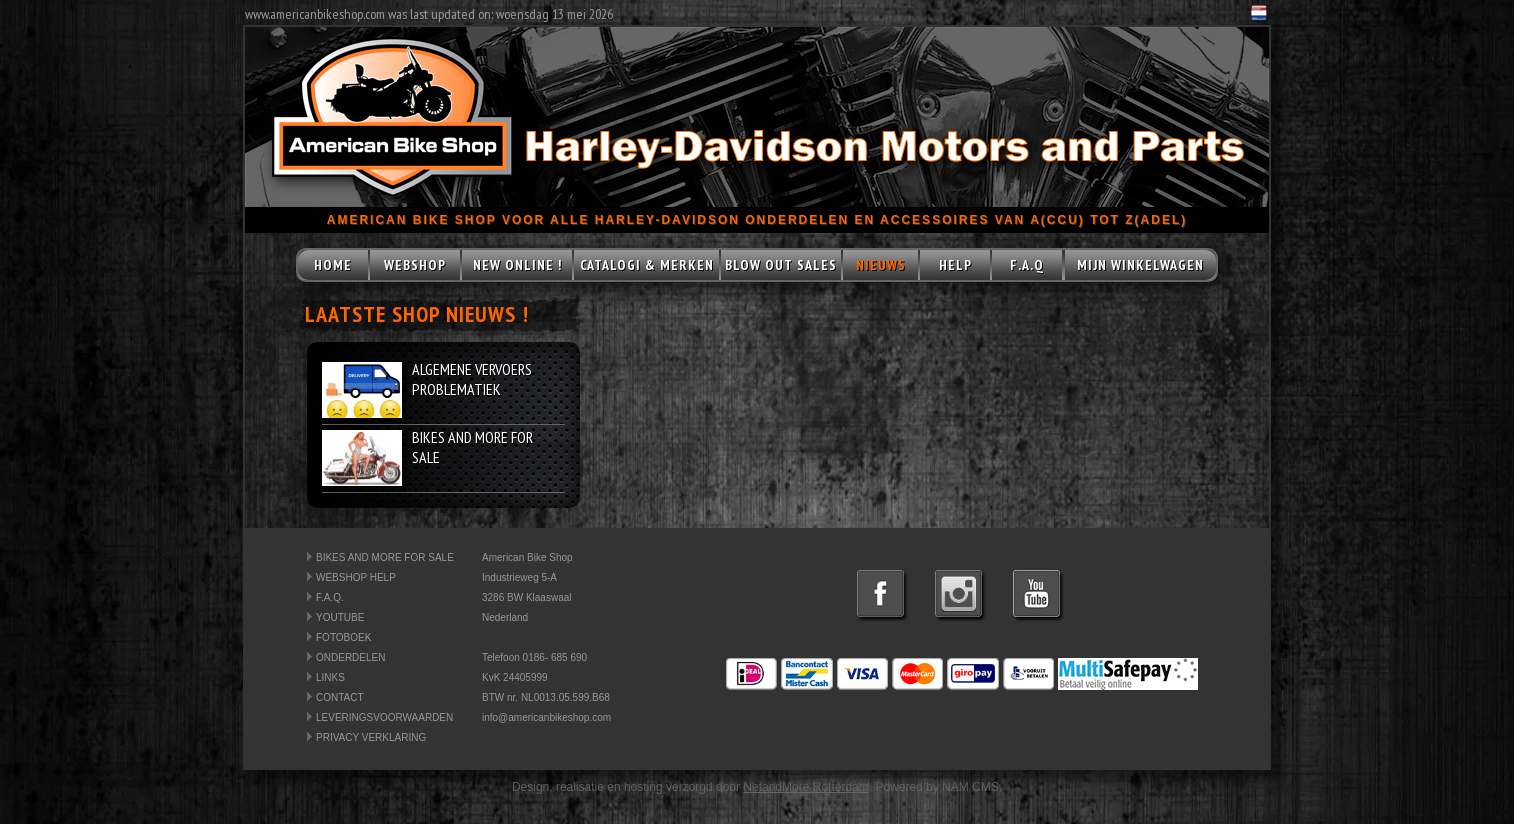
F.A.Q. (330, 597)
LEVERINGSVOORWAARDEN (384, 717)
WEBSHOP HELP (356, 577)
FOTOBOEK (343, 637)
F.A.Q (1027, 265)
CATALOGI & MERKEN (647, 265)
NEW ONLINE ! (517, 265)
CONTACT (340, 697)
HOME (333, 265)
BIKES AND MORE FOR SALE (385, 557)
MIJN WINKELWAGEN (1140, 265)
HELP (955, 265)
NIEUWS (881, 265)
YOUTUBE (340, 617)
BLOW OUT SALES (781, 265)
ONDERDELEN (350, 657)
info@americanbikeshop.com (546, 717)
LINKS (330, 677)
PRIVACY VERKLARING (371, 737)
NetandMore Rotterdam (805, 787)
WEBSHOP (415, 265)
